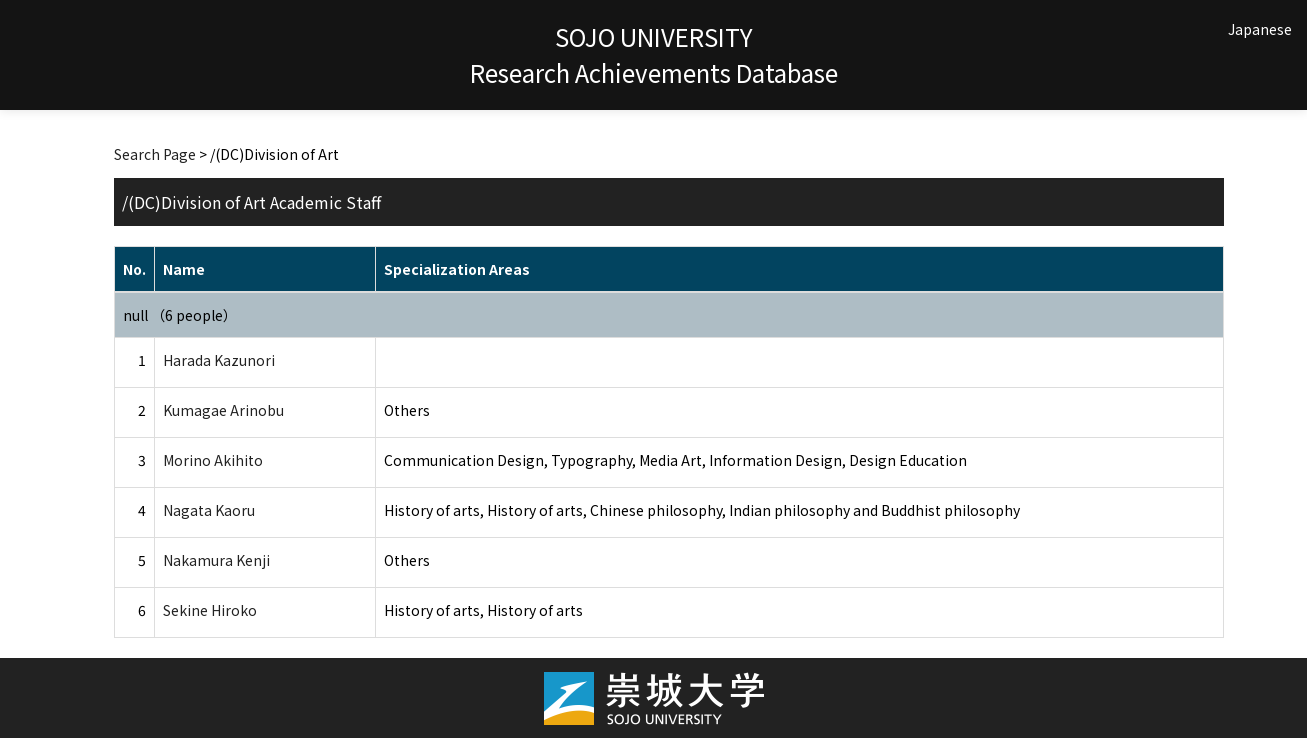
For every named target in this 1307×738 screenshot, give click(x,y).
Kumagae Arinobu (223, 410)
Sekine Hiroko (210, 610)
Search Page (155, 154)
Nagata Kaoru (209, 510)
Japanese (1260, 29)
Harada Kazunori (219, 360)
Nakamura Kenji (216, 560)
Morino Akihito (213, 460)
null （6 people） (180, 315)
